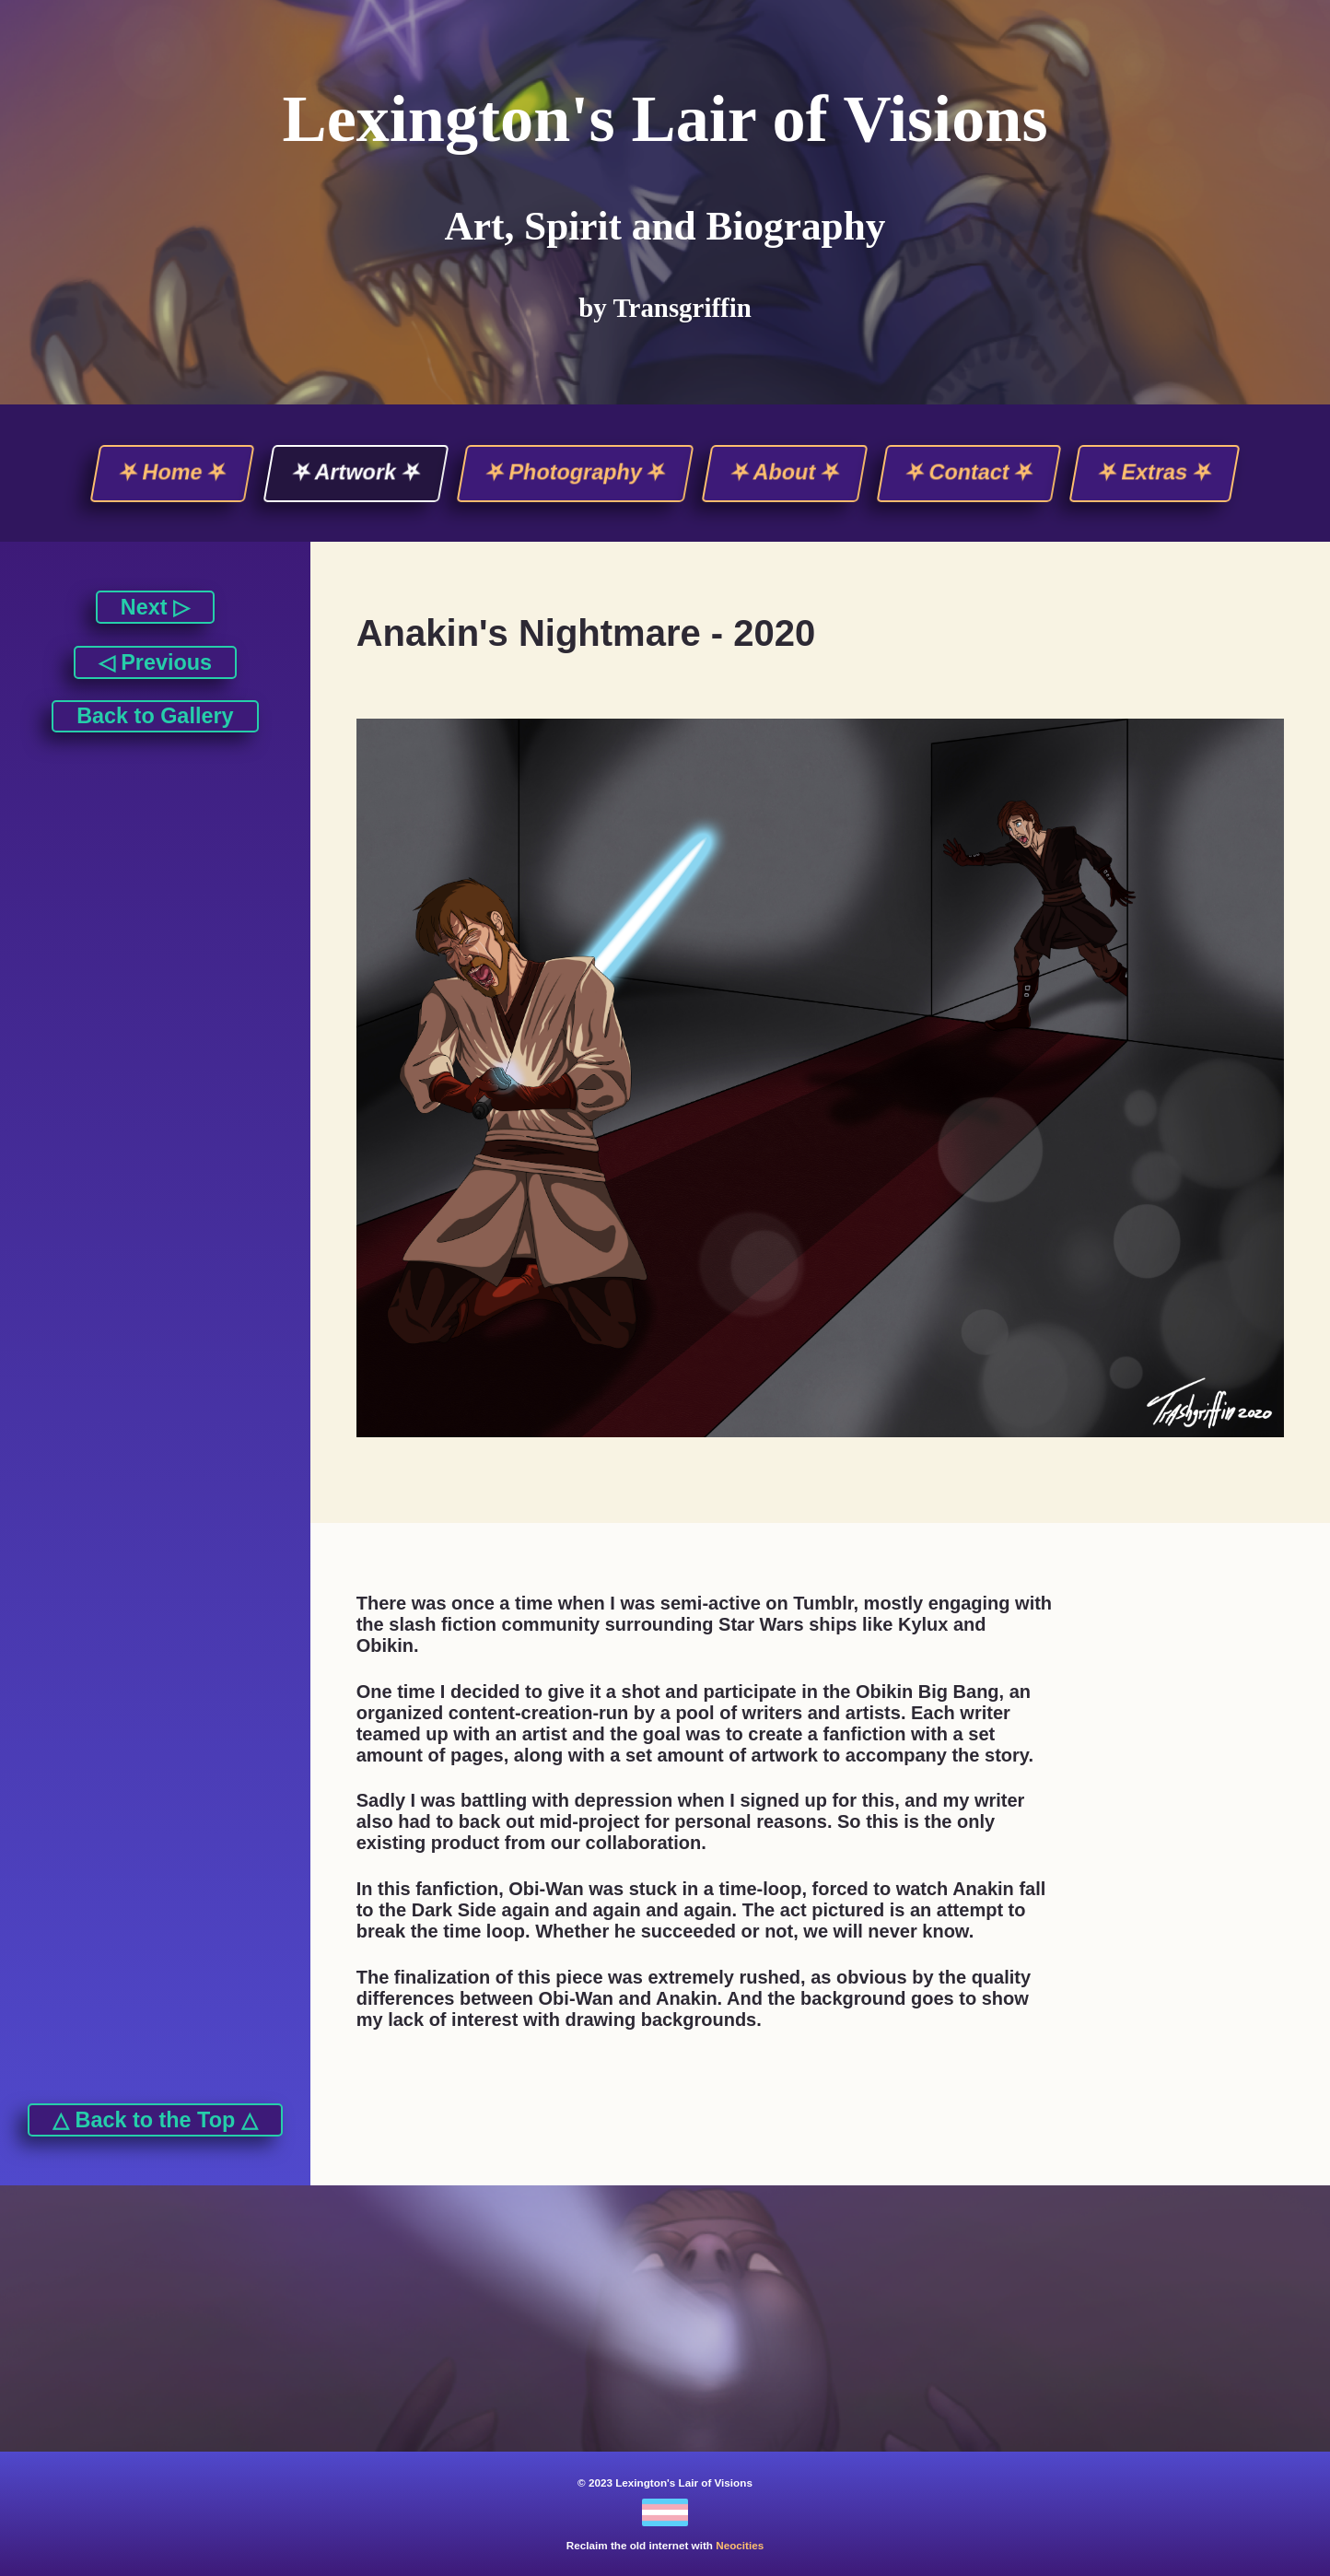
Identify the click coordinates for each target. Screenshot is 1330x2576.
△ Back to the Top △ (155, 2120)
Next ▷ (155, 607)
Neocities (740, 2545)
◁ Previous (155, 662)
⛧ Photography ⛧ (575, 472)
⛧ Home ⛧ (173, 472)
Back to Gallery (154, 716)
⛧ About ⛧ (785, 472)
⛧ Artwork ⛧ (356, 472)
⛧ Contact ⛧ (969, 472)
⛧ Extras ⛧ (1154, 472)
